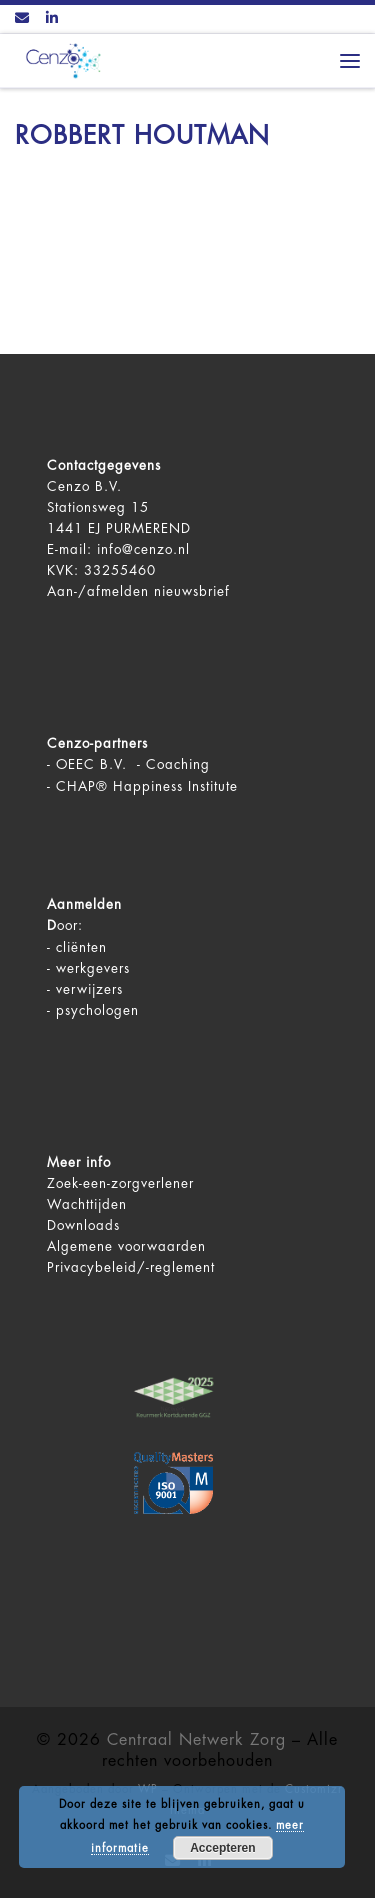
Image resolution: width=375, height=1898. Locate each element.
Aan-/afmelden (98, 591)
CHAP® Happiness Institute (147, 786)
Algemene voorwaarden (126, 1246)
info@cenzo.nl (143, 549)
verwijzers (89, 989)
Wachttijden (87, 1204)
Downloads (83, 1225)
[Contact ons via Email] (22, 19)
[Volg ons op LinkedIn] (52, 19)
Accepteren (222, 1848)
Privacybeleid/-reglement (131, 1267)
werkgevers (93, 968)
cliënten (81, 947)
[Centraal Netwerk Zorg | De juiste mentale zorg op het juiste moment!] (60, 59)
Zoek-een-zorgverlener (120, 1183)
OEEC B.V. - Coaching (133, 764)
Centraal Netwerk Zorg (196, 1740)
